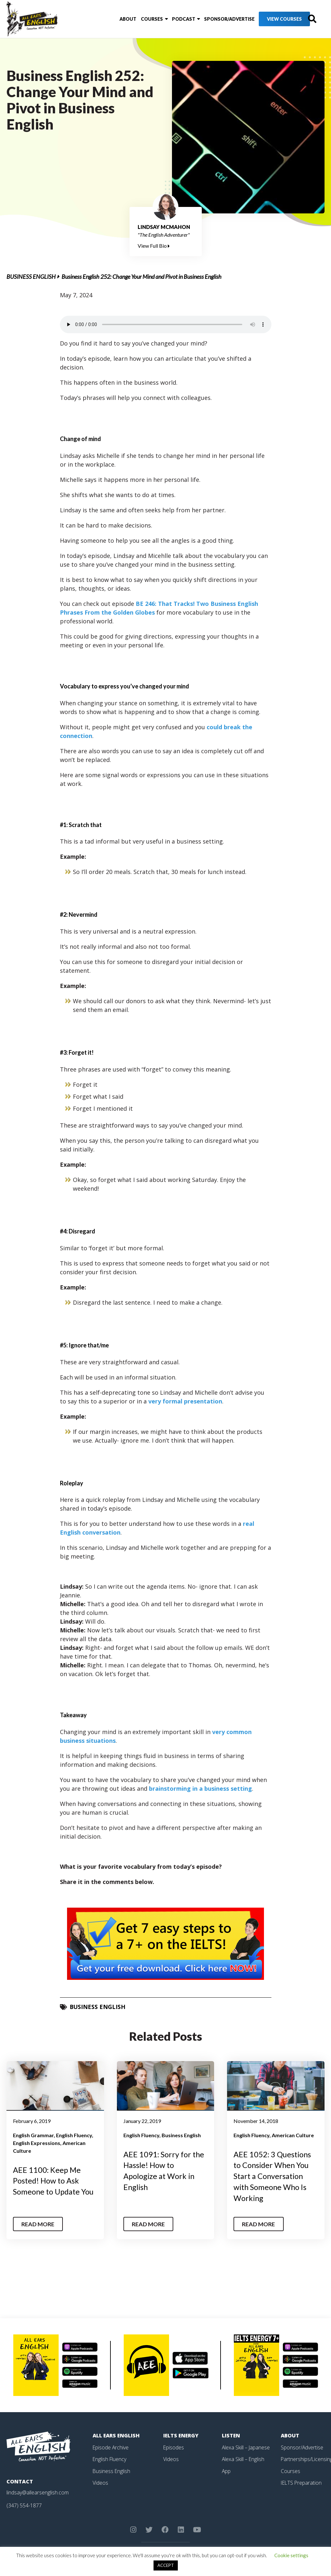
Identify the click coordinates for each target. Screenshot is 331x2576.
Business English (31, 276)
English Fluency (74, 2135)
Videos (100, 2481)
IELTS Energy (181, 2434)
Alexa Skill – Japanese (246, 2446)
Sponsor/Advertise (213, 19)
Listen (231, 2434)
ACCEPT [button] (165, 2565)
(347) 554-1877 (24, 2504)
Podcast (167, 19)
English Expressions (36, 2143)
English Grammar (33, 2135)
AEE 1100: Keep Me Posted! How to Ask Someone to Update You (54, 2180)
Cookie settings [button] (291, 2555)
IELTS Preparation (302, 2481)
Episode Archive (111, 2446)
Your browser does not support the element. (165, 324)
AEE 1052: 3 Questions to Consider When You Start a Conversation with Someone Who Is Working (273, 2176)
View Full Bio (154, 246)
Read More (38, 2223)
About (113, 19)
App (226, 2469)
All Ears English (117, 2434)
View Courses (268, 19)
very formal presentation (185, 1401)
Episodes (173, 2446)
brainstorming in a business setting (200, 1788)
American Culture (293, 2135)
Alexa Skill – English (243, 2458)
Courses (137, 19)
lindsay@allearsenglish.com (37, 2491)
